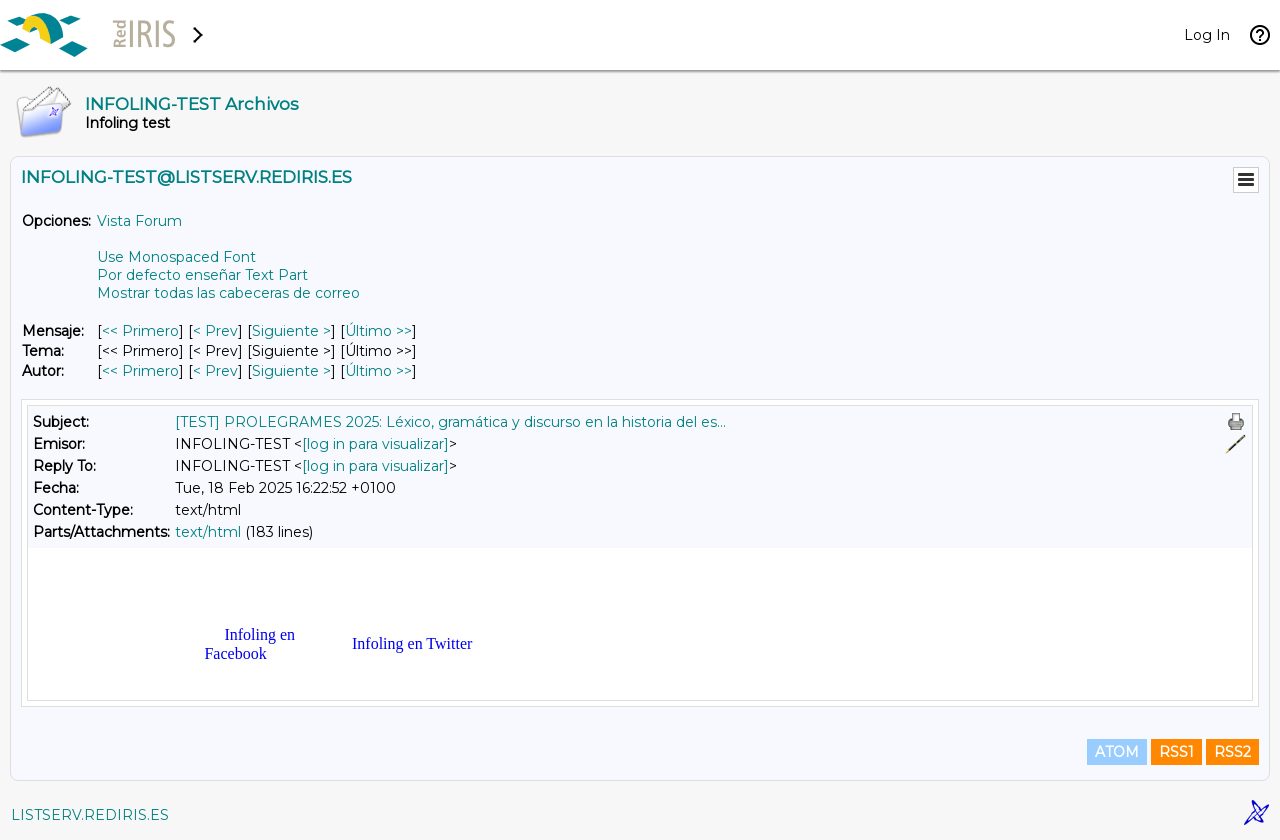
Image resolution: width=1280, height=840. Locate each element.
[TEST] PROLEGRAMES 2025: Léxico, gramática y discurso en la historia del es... (450, 422)
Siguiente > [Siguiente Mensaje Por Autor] (291, 371)
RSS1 (1176, 752)
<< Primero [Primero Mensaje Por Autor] (140, 371)
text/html (208, 532)
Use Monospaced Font (176, 257)
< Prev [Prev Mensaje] (215, 331)
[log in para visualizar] (375, 444)
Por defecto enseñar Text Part (202, 275)
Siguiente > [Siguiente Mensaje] (291, 331)
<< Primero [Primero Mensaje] (140, 331)
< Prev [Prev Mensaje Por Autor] (215, 371)
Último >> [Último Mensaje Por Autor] (378, 371)
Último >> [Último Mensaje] (378, 331)
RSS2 (1232, 752)
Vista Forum (139, 221)
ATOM (1117, 752)
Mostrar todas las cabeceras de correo (228, 293)
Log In (1207, 35)
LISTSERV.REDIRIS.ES (90, 815)
